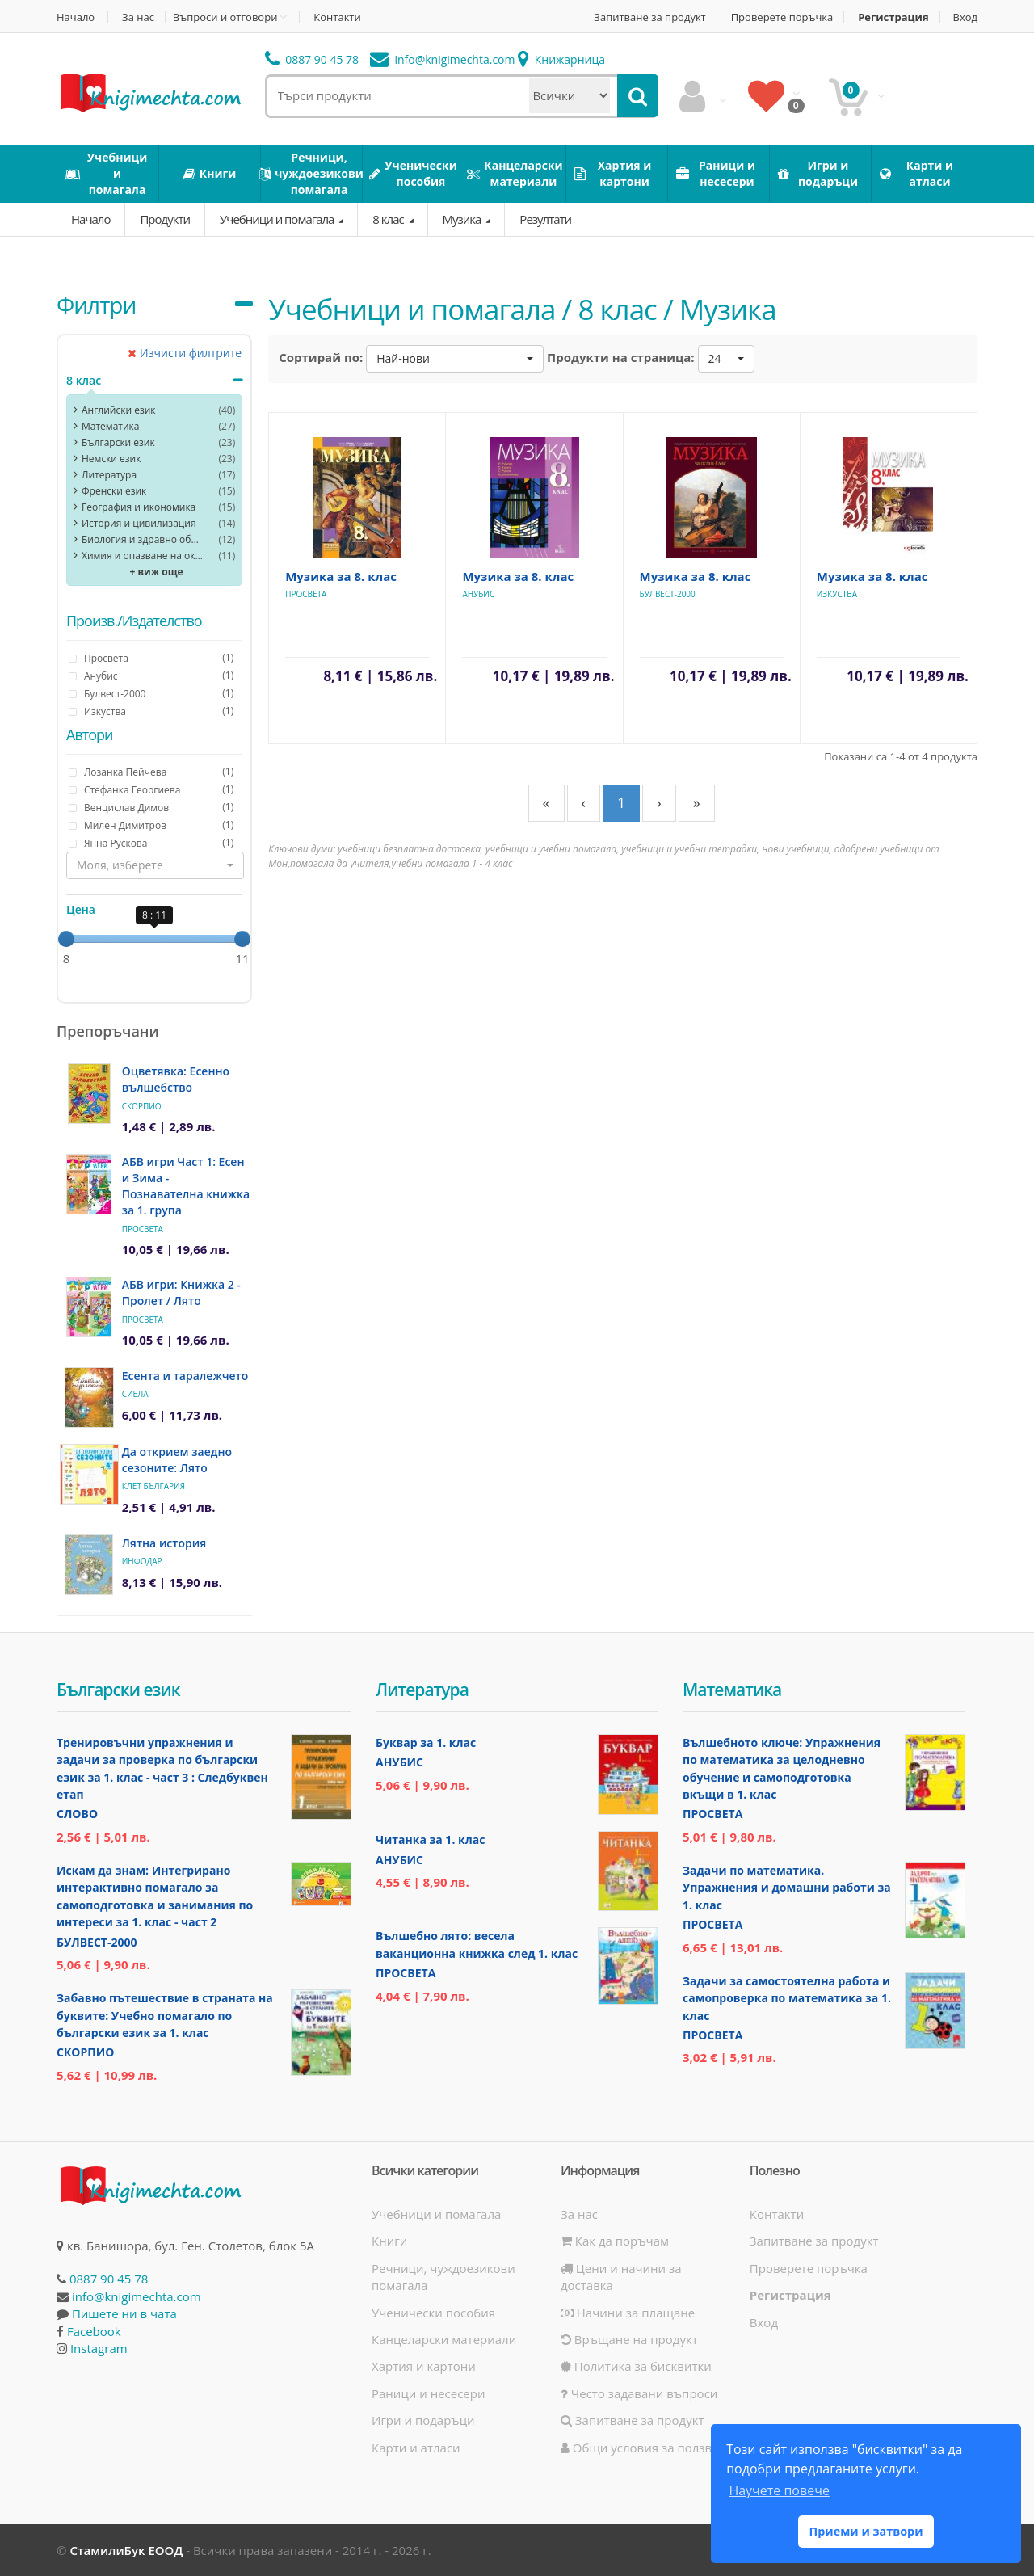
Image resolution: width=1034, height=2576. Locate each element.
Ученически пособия (433, 2313)
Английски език (119, 410)
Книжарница (561, 59)
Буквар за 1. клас (426, 1742)
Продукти (165, 219)
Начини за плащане (628, 2313)
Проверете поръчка (782, 17)
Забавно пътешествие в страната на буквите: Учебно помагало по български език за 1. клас (165, 2015)
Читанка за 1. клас (430, 1839)
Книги (389, 2241)
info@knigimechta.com (136, 2296)
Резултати (545, 219)
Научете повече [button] (779, 2490)
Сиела (135, 1394)
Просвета (142, 1229)
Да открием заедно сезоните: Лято (177, 1459)
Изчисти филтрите (185, 352)
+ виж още (156, 572)
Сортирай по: (321, 357)
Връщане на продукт (629, 2339)
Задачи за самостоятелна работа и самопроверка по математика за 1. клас (787, 1998)
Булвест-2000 (668, 594)
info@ (442, 59)
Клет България (153, 1486)
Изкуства (837, 594)
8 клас (389, 219)
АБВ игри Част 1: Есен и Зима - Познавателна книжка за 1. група (186, 1186)
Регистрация (893, 17)
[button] (155, 865)
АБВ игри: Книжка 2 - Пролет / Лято (181, 1292)
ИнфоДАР (142, 1561)
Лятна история (164, 1543)
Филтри (96, 304)
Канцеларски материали (444, 2339)
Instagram (99, 2348)
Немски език (111, 458)
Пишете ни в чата (124, 2313)
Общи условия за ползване (647, 2447)
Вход (965, 17)
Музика (463, 219)
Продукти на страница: (621, 357)
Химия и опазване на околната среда (142, 555)
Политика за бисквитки (636, 2366)
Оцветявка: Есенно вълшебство (175, 1079)
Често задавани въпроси (639, 2393)
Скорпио (142, 1106)
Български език (118, 442)
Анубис (478, 594)
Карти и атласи (416, 2447)
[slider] (66, 939)
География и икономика (138, 507)
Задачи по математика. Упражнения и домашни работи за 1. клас (787, 1888)
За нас (138, 17)
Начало (76, 17)
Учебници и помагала (278, 219)
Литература (109, 475)
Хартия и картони (424, 2366)
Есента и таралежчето (185, 1375)
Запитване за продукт (649, 17)
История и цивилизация (139, 523)
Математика (110, 426)
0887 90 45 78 (312, 59)
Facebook (94, 2331)
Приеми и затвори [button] (866, 2531)
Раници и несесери (428, 2393)
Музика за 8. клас (341, 576)
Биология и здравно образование (142, 539)
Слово (77, 1813)
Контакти (336, 17)
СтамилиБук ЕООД (126, 2550)
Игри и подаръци (423, 2420)
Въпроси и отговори (225, 17)
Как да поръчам (615, 2241)
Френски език (114, 491)
